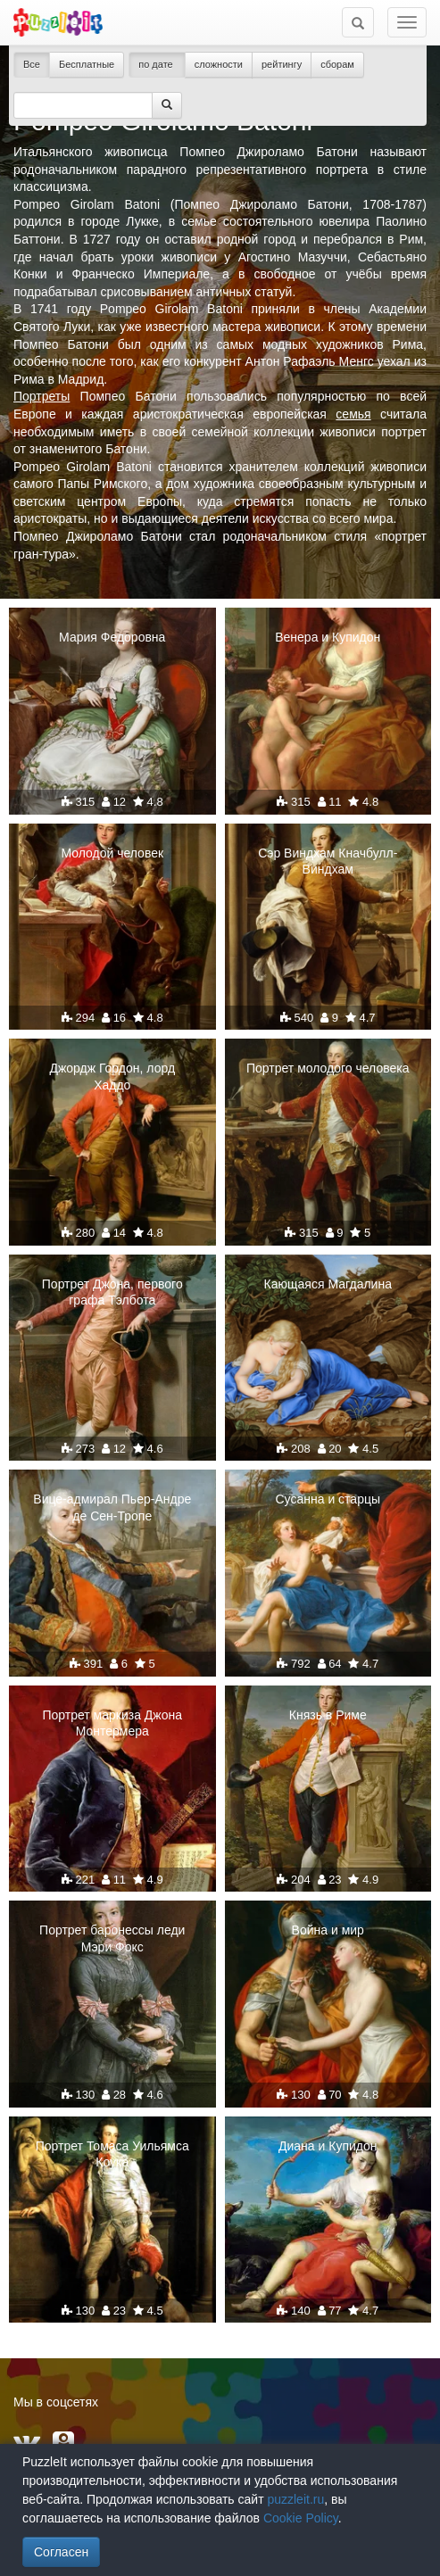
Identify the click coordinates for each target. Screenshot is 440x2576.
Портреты (41, 396)
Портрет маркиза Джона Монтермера (112, 1723)
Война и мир (328, 1930)
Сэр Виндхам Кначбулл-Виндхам (327, 861)
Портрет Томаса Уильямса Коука (112, 2154)
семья (353, 414)
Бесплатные (86, 64)
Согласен (61, 2552)
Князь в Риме (328, 1715)
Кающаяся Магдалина (328, 1284)
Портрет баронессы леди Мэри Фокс (112, 1938)
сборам (337, 64)
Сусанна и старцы (328, 1499)
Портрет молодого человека (328, 1068)
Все (31, 64)
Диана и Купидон (327, 2146)
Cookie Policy (300, 2518)
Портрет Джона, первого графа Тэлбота (112, 1292)
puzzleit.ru (295, 2499)
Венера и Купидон (327, 637)
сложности (219, 64)
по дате (157, 64)
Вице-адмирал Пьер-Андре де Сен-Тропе (112, 1507)
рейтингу (282, 64)
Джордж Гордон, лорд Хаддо (112, 1076)
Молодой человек (112, 853)
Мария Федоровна (112, 637)
